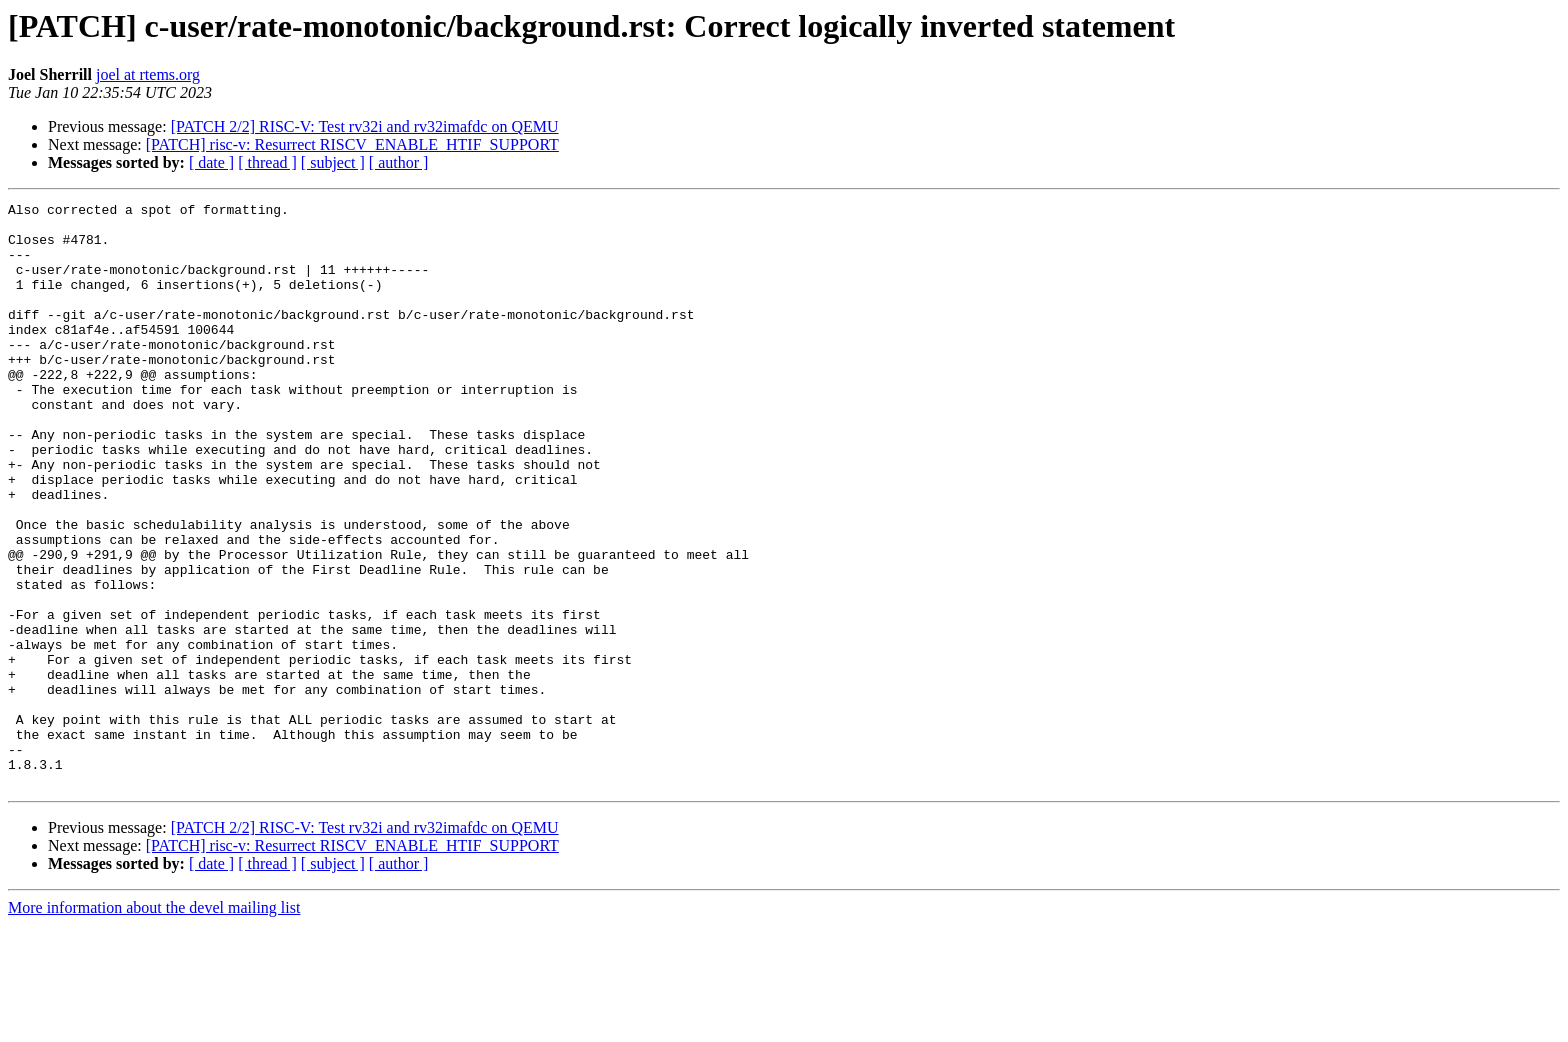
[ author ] (399, 162)
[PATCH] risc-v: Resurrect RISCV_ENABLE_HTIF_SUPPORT (352, 144)
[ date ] (211, 162)
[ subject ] (333, 162)
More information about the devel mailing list (154, 1024)
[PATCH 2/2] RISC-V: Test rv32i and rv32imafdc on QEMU (365, 126)
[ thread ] (267, 162)
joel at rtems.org (148, 74)
